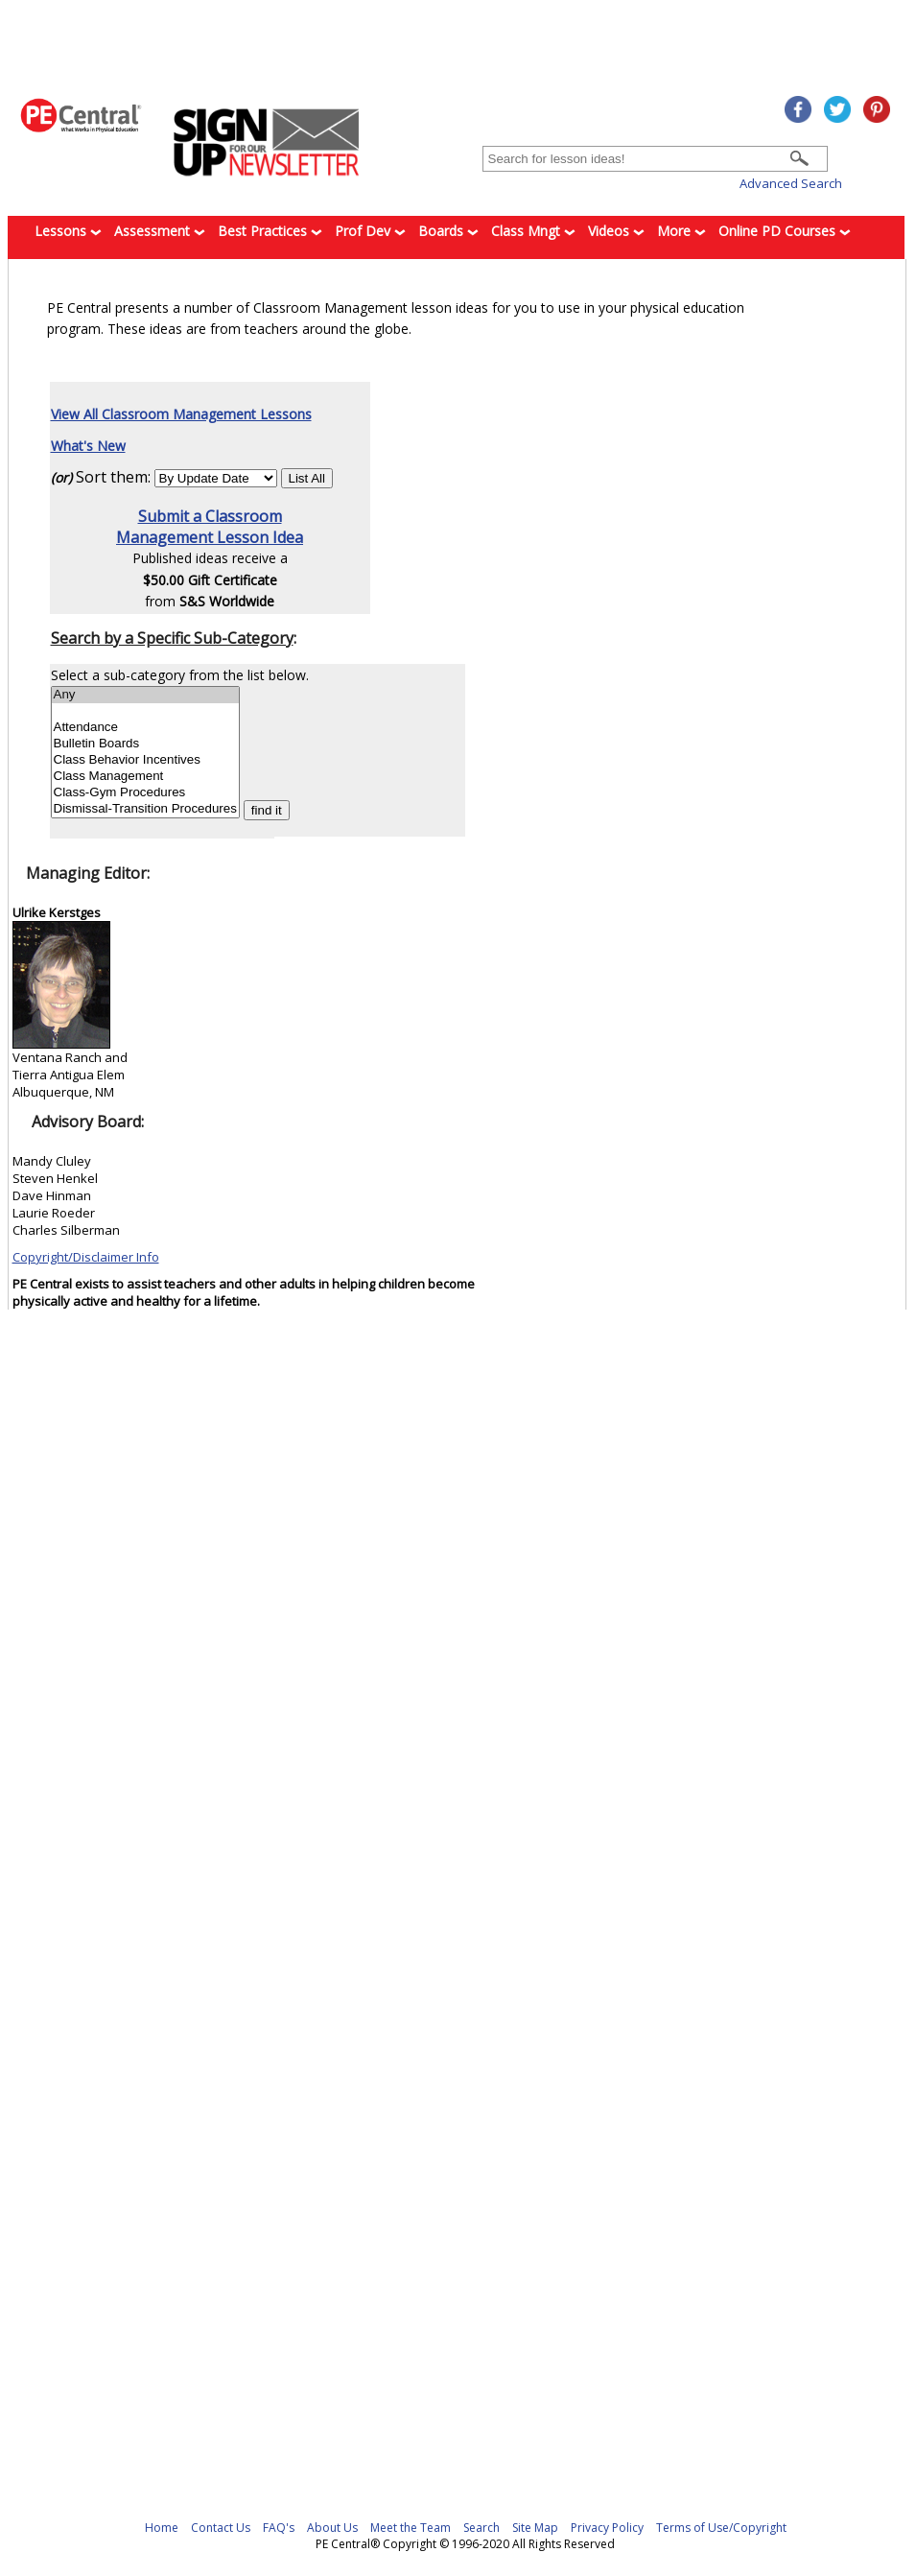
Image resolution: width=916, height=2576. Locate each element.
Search (481, 2527)
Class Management (145, 776)
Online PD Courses (784, 231)
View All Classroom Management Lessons (181, 414)
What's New (88, 446)
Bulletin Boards (145, 744)
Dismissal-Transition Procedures (145, 809)
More (681, 231)
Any (145, 695)
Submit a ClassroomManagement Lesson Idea (209, 527)
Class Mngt (533, 231)
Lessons (68, 231)
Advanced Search (791, 183)
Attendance (145, 728)
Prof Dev (370, 231)
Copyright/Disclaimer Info (85, 1256)
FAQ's (278, 2527)
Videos (616, 231)
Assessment (159, 231)
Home (161, 2527)
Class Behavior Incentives (145, 760)
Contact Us (220, 2527)
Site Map (535, 2527)
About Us (332, 2527)
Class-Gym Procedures (145, 793)
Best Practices (270, 231)
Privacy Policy (607, 2527)
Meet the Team (410, 2527)
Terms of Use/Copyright (721, 2527)
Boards (448, 231)
